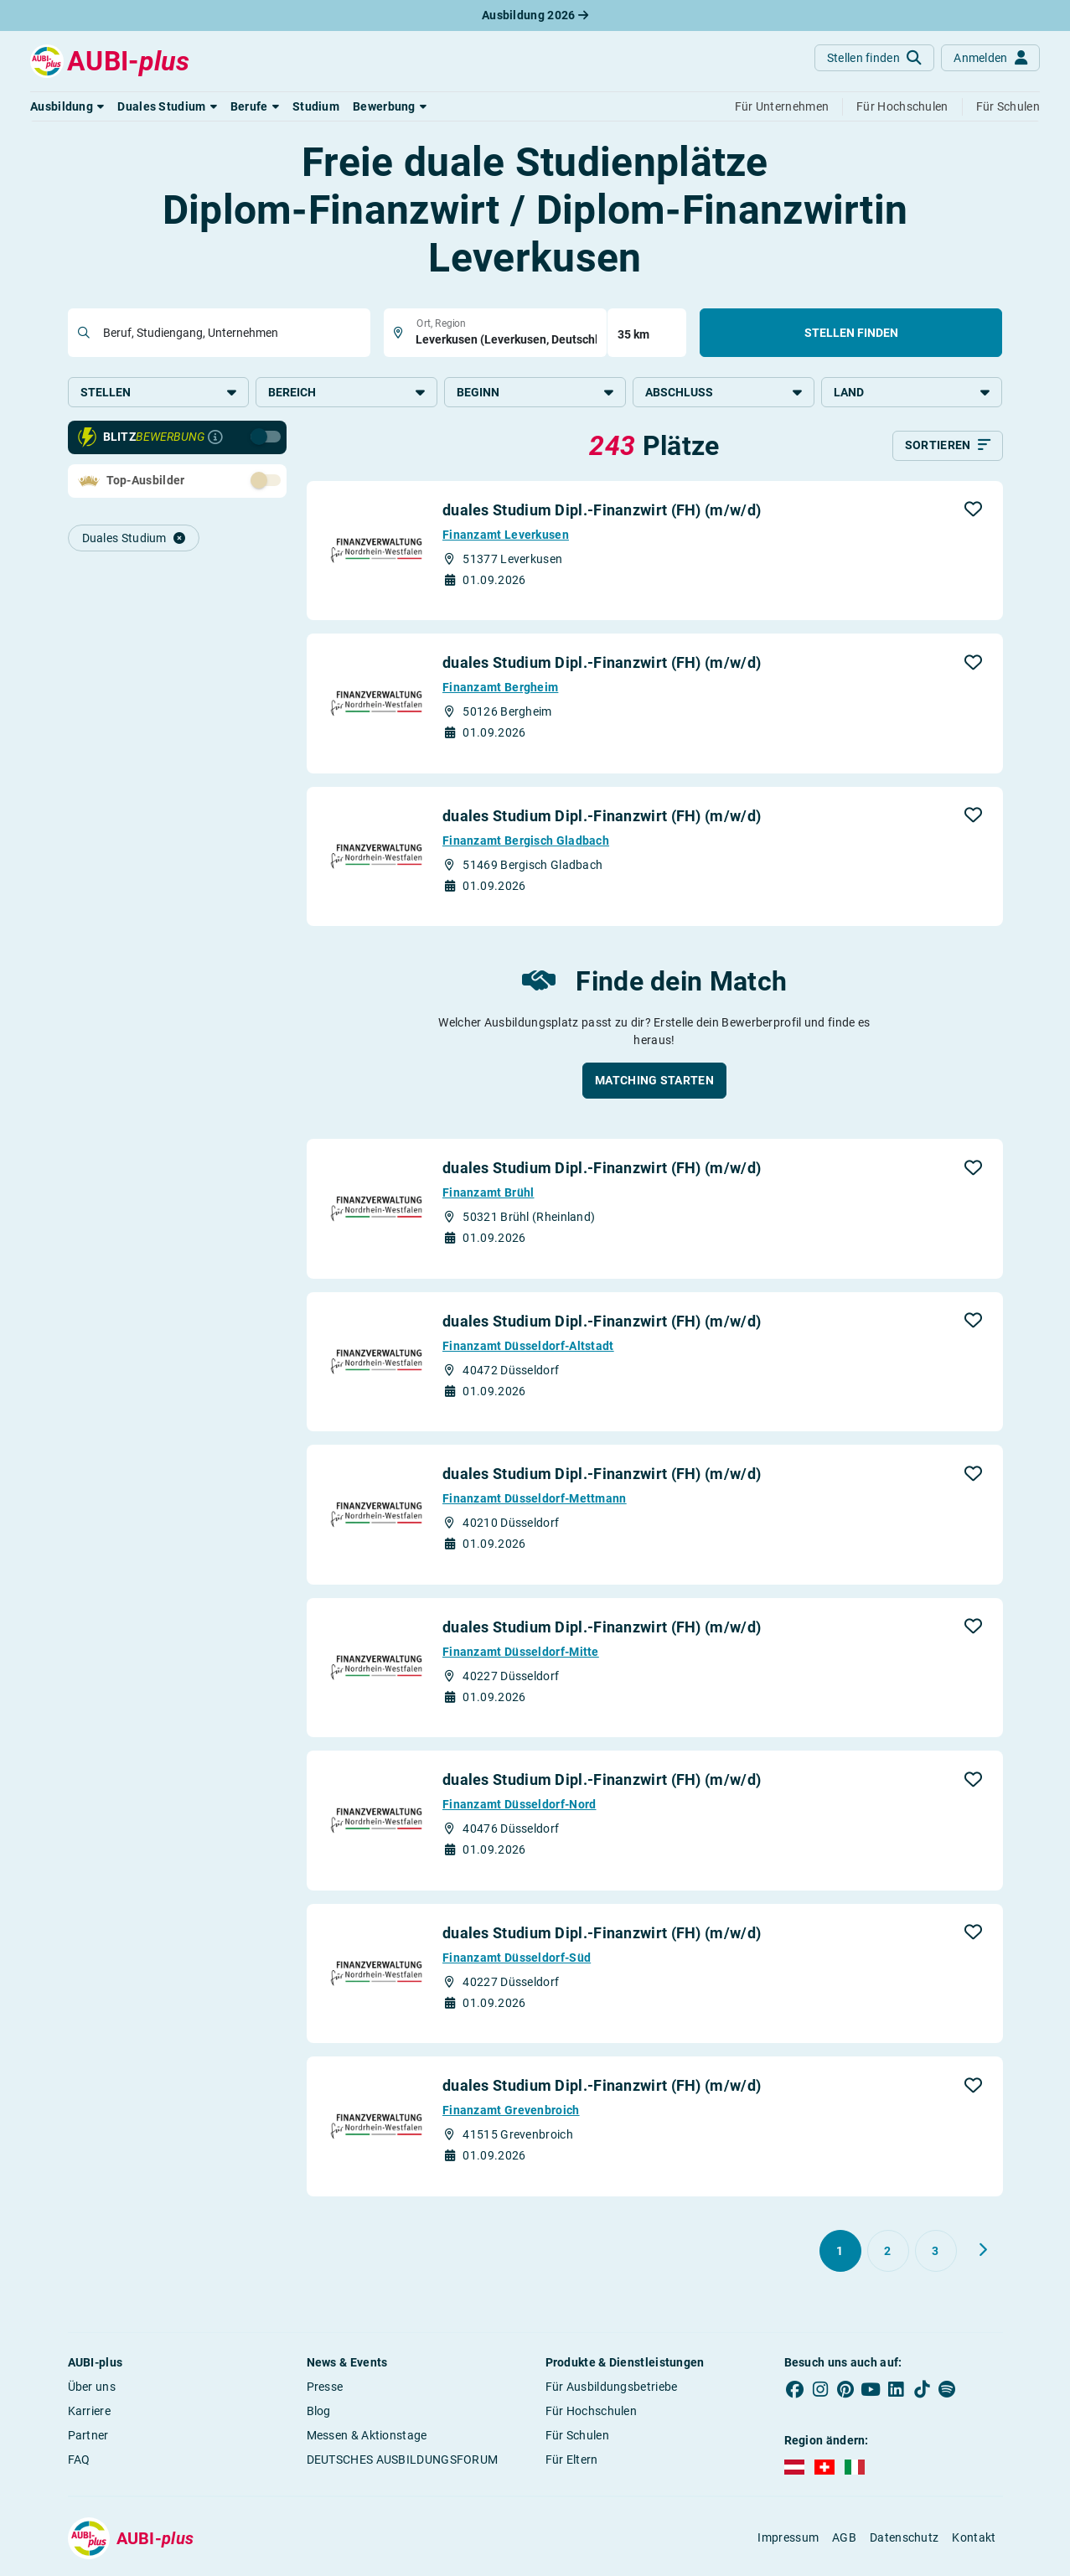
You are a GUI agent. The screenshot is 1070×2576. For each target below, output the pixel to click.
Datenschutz (904, 2541)
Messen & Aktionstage (367, 2438)
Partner (88, 2438)
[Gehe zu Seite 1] (840, 2254)
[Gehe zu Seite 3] (936, 2254)
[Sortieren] (947, 449)
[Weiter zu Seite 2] (983, 2253)
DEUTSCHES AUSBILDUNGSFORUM (403, 2463)
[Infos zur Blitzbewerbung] (215, 440)
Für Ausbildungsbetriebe (611, 2390)
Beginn (535, 392)
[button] (67, 106)
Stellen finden (851, 332)
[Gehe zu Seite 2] (888, 2254)
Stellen (158, 392)
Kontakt (973, 2541)
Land (912, 392)
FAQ (79, 2463)
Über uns (92, 2390)
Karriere (89, 2414)
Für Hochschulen (591, 2414)
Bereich (346, 392)
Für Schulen (577, 2438)
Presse (325, 2390)
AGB (844, 2541)
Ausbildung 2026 (535, 15)
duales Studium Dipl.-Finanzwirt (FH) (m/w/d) (601, 513)
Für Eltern (571, 2463)
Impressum (788, 2541)
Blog (319, 2414)
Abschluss (723, 392)
